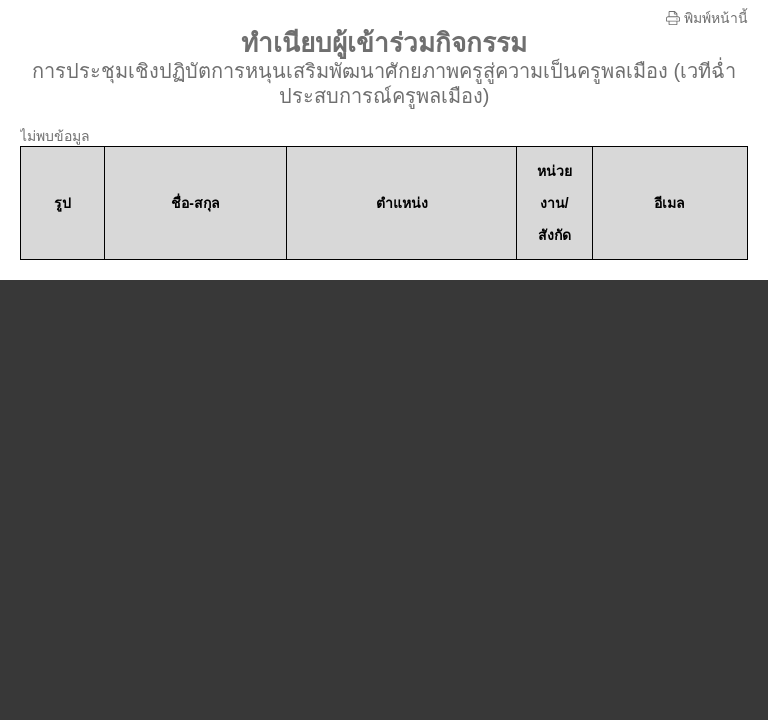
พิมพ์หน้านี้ (707, 18)
